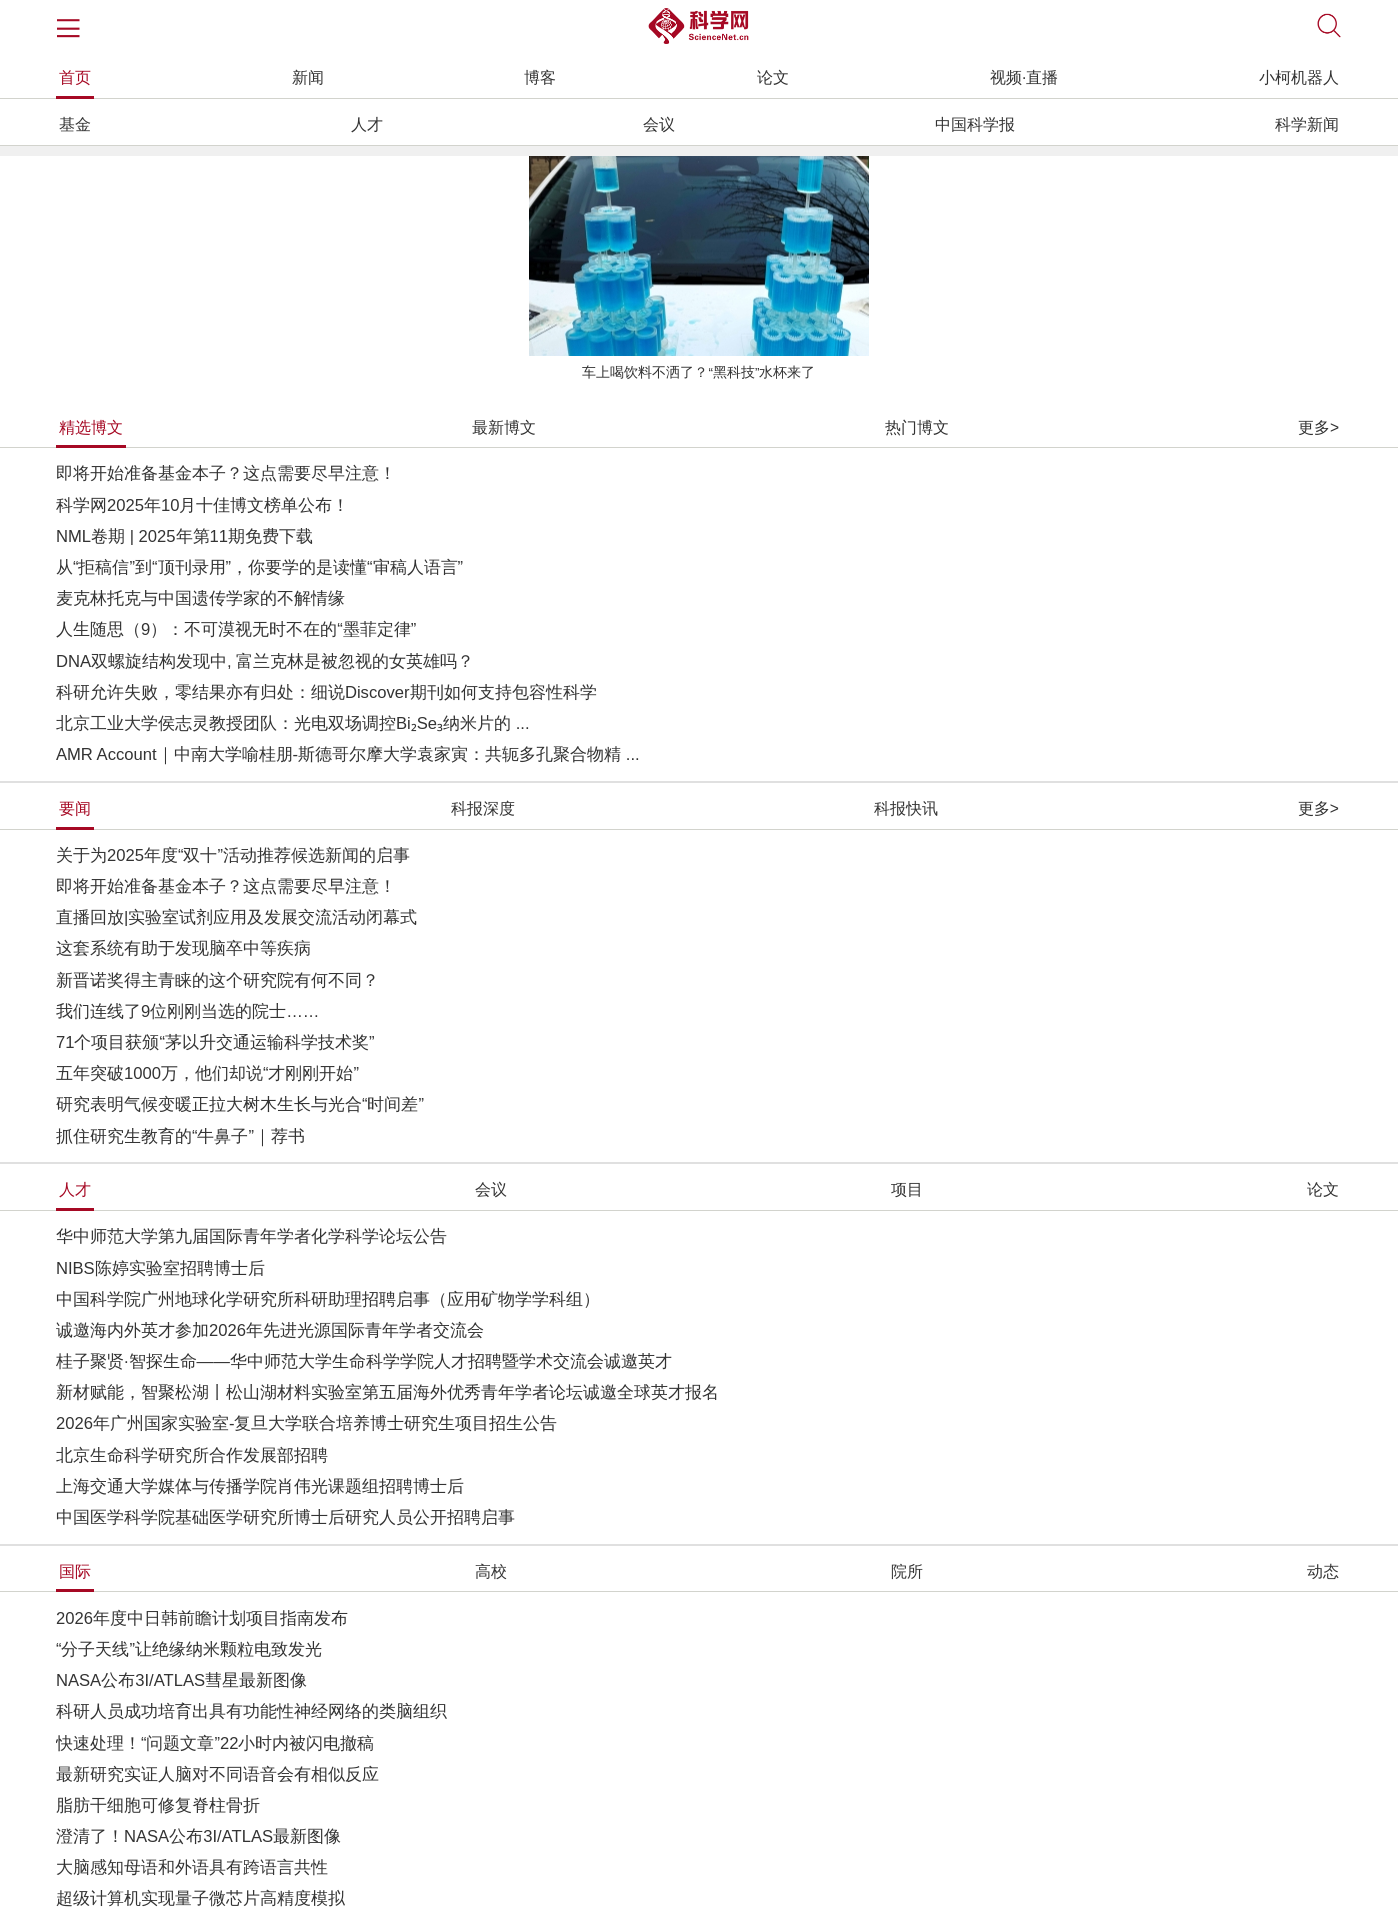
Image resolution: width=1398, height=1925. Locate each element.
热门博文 (917, 427)
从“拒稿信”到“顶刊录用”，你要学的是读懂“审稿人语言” (259, 567)
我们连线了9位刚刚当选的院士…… (188, 1011)
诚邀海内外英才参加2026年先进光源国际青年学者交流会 (270, 1330)
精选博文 (91, 427)
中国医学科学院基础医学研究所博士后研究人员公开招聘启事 (285, 1517)
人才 (367, 124)
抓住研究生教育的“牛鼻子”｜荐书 (180, 1136)
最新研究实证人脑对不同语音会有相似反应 (217, 1774)
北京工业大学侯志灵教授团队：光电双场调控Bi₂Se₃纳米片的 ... (293, 723)
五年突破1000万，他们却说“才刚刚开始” (207, 1073)
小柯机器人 (1299, 77)
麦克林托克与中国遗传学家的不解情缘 (200, 598)
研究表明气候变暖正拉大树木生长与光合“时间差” (240, 1104)
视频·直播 (1024, 77)
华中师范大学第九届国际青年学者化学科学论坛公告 (251, 1236)
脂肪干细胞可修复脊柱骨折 (158, 1805)
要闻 (75, 808)
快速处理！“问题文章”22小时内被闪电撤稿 (215, 1743)
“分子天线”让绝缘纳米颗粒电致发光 (189, 1649)
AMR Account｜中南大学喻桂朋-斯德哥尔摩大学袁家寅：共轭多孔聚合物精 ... (348, 754)
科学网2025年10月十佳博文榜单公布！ (202, 505)
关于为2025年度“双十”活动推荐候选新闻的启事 (233, 855)
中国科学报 (975, 124)
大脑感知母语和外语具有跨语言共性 (192, 1867)
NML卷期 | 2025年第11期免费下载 (184, 536)
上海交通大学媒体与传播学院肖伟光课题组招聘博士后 (260, 1486)
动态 (1323, 1571)
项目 (907, 1189)
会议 (659, 124)
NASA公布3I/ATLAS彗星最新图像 (181, 1680)
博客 (540, 77)
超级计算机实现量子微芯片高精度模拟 (200, 1898)
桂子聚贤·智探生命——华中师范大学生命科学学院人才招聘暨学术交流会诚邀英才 (364, 1361)
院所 (907, 1571)
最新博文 (504, 427)
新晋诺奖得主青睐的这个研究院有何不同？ (217, 980)
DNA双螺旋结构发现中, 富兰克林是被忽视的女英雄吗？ (265, 661)
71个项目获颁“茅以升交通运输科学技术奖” (215, 1042)
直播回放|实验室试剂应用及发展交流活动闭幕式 (236, 917)
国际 (75, 1571)
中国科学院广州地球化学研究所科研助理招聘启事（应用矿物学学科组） (328, 1299)
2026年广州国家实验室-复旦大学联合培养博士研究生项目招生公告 (307, 1423)
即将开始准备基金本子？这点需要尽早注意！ (226, 473)
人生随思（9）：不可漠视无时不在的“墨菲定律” (236, 629)
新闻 (308, 77)
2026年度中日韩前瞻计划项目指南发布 (202, 1618)
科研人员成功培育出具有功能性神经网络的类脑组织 (251, 1711)
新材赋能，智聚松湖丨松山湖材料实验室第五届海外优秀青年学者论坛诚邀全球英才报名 (387, 1392)
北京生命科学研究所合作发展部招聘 (192, 1455)
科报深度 (483, 808)
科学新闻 (1307, 124)
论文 (773, 77)
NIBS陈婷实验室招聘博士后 (160, 1268)
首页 (75, 77)
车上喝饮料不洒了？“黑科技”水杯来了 (698, 372)
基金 (75, 124)
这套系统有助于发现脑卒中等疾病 (183, 948)
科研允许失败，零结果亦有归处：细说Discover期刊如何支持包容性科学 (326, 692)
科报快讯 (906, 808)
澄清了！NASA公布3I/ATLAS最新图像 (198, 1836)
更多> (1318, 427)
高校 (491, 1571)
